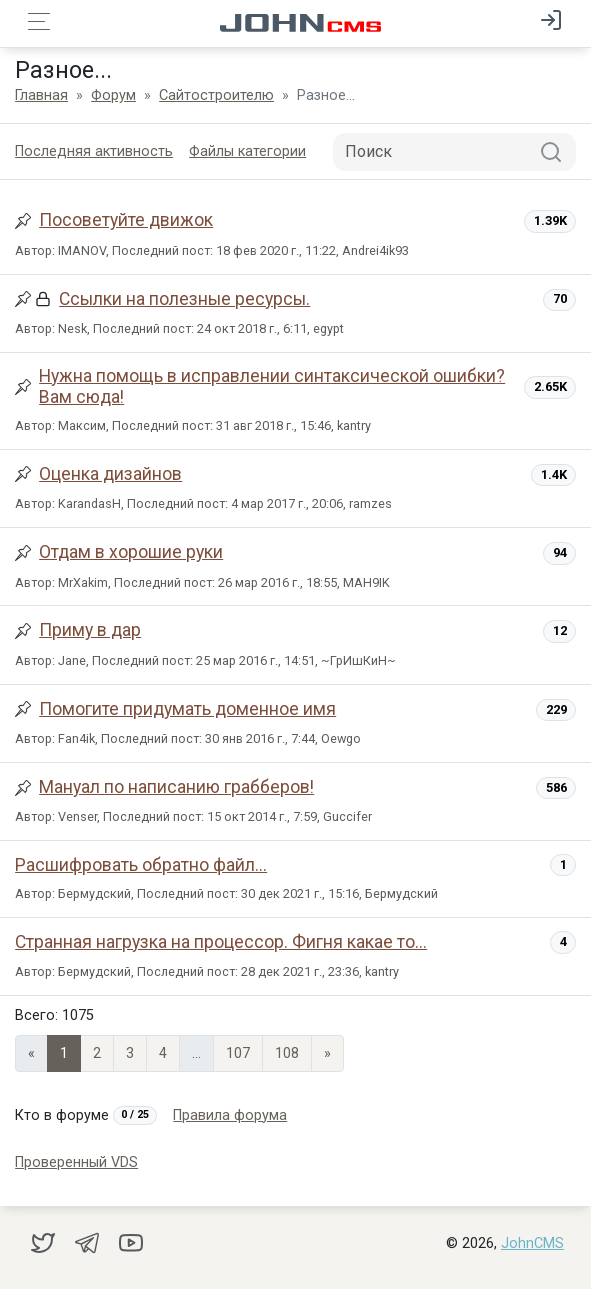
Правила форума (230, 1115)
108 (287, 1053)
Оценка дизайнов (110, 474)
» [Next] (327, 1053)
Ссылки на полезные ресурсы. (184, 299)
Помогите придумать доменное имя (187, 709)
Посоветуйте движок (126, 220)
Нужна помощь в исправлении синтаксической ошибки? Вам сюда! (272, 386)
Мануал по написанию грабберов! (176, 787)
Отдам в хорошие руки (131, 552)
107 (238, 1053)
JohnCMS (532, 1243)
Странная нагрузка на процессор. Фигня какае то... (221, 942)
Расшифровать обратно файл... (141, 865)
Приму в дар (90, 630)
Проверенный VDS (76, 1162)
